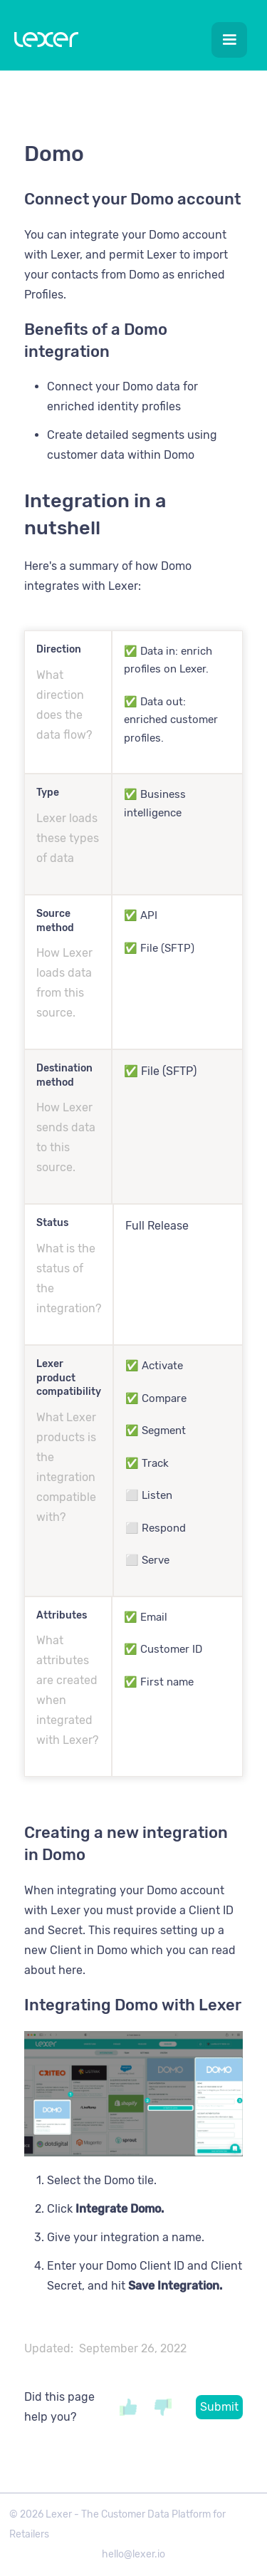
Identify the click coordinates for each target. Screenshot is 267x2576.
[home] (42, 42)
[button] (229, 40)
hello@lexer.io (133, 2554)
